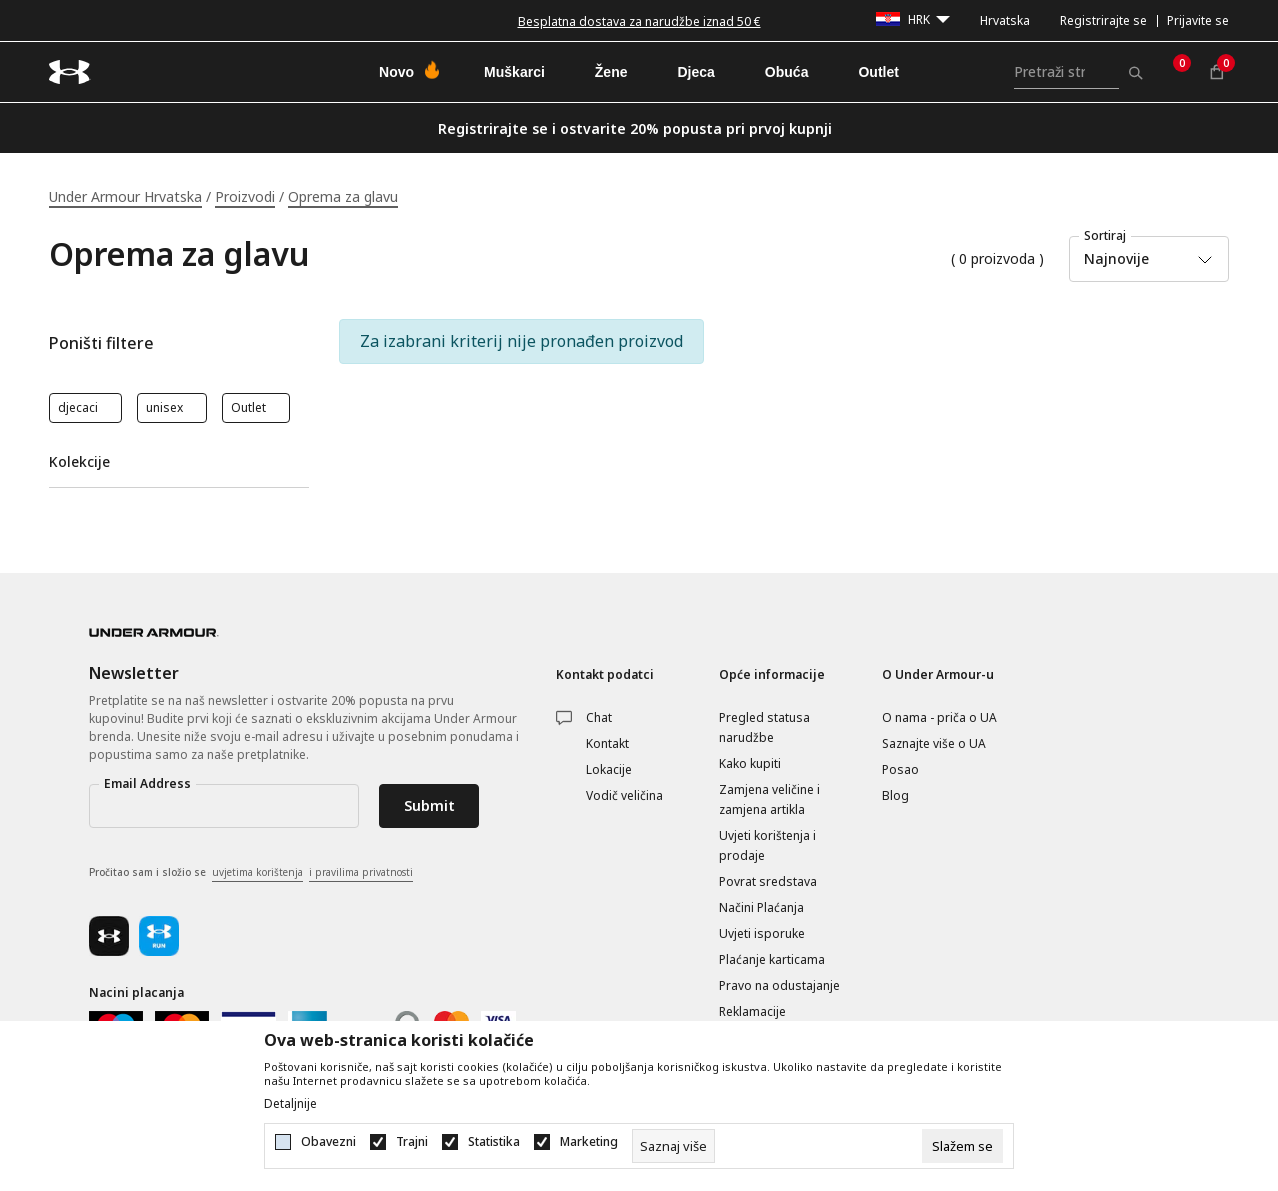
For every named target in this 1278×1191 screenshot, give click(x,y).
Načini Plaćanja (761, 907)
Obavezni (328, 1142)
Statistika (494, 1142)
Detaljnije (290, 1104)
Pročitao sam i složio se (251, 873)
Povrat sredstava (768, 881)
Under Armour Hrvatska (125, 196)
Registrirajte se (1103, 20)
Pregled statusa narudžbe (764, 727)
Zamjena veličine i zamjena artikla (769, 799)
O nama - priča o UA (939, 717)
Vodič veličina (624, 795)
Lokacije (609, 769)
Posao (900, 769)
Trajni (412, 1142)
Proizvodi (245, 196)
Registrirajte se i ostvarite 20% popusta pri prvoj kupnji (635, 128)
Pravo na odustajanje (779, 985)
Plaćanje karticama (772, 959)
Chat (599, 717)
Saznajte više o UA (934, 743)
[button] (179, 343)
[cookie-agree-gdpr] (962, 1146)
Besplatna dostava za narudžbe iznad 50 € (639, 21)
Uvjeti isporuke (762, 933)
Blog (895, 795)
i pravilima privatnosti (361, 872)
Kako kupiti (750, 763)
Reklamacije (752, 1011)
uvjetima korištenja (257, 872)
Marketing (589, 1142)
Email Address (147, 783)
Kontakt (607, 743)
